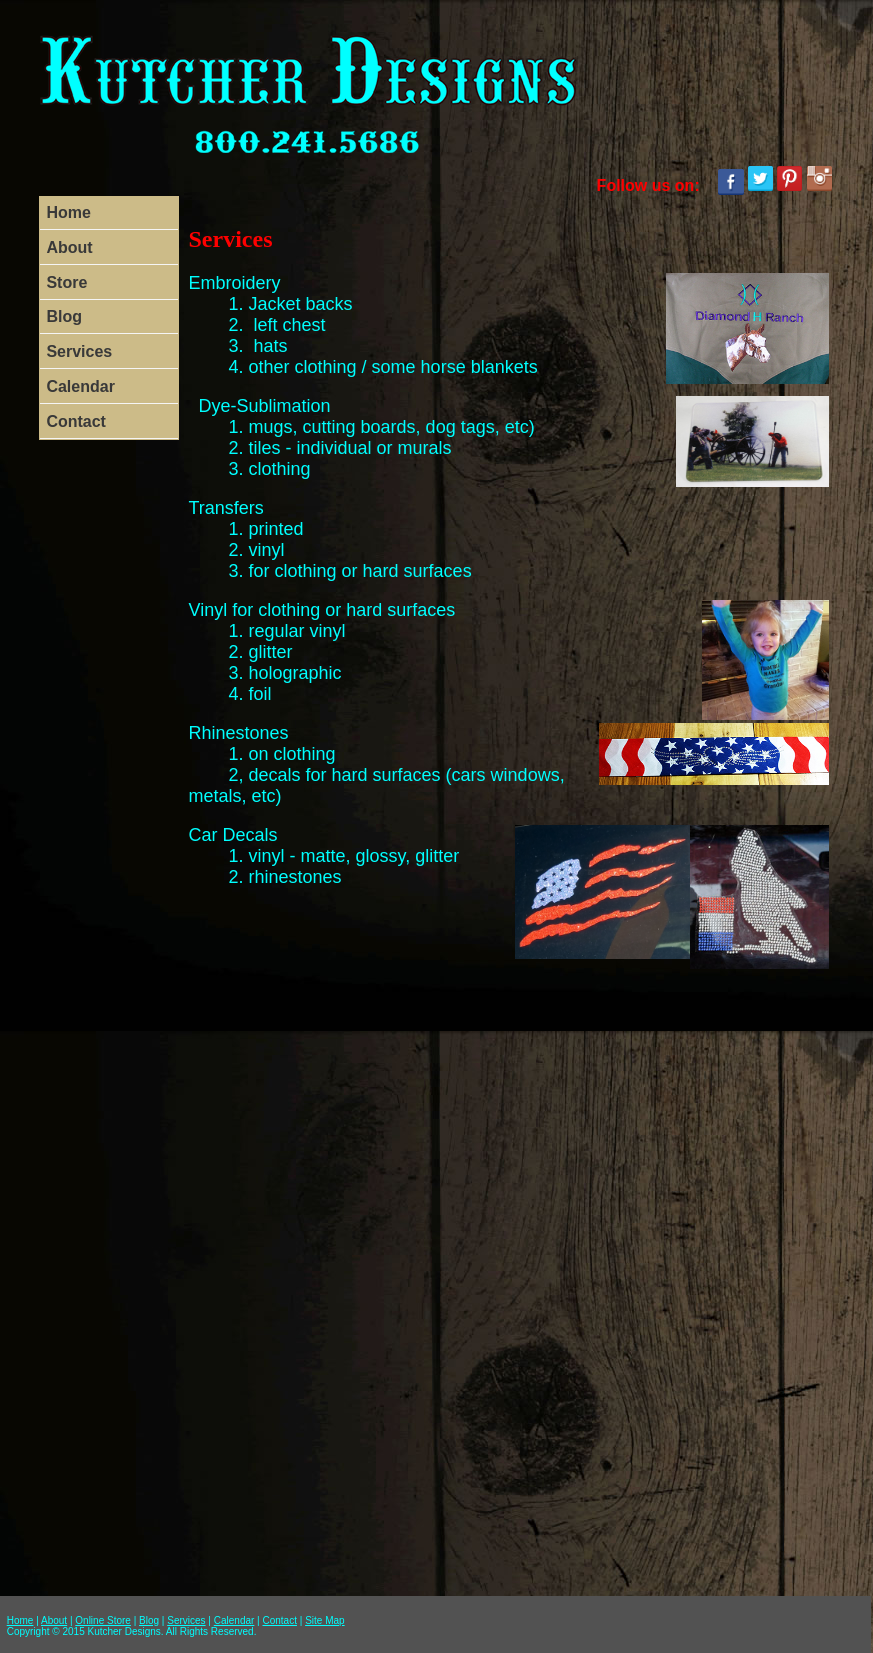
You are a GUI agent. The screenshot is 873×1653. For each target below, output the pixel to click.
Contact (76, 421)
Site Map (324, 1620)
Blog (64, 316)
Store (66, 282)
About (69, 247)
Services (79, 351)
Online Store (103, 1620)
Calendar (80, 386)
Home (68, 212)
